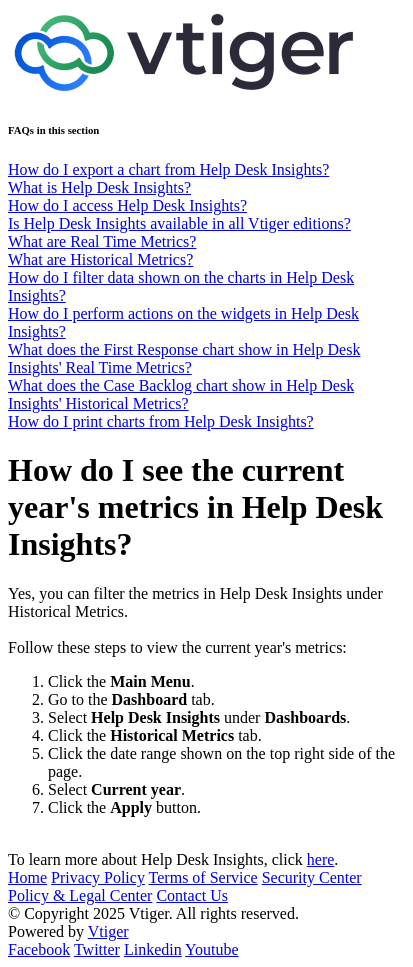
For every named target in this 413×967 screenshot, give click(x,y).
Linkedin (153, 949)
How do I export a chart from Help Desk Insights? (168, 169)
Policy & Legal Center (80, 895)
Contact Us (192, 895)
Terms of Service (203, 877)
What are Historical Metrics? (100, 259)
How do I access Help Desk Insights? (127, 205)
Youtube (212, 949)
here (321, 859)
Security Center (312, 877)
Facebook (39, 949)
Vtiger (108, 931)
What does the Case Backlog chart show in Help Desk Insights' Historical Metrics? (181, 394)
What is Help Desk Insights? (99, 187)
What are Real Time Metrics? (102, 241)
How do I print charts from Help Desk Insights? (161, 421)
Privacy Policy (98, 877)
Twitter (97, 949)
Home (27, 877)
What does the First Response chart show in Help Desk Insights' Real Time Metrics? (184, 358)
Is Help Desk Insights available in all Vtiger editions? (179, 223)
